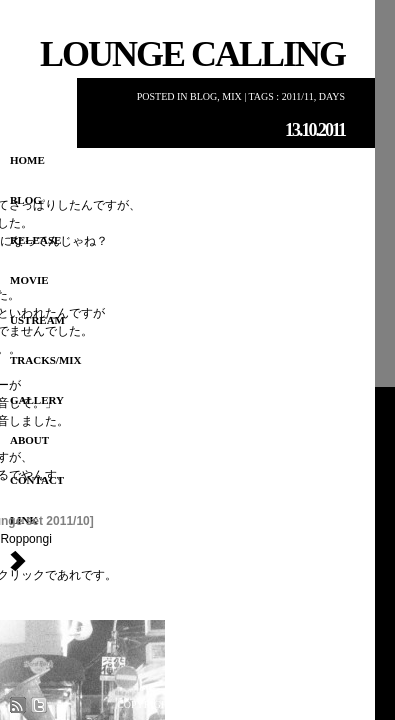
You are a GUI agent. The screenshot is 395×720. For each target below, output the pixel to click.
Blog (203, 96)
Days (332, 96)
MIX (231, 96)
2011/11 (298, 96)
